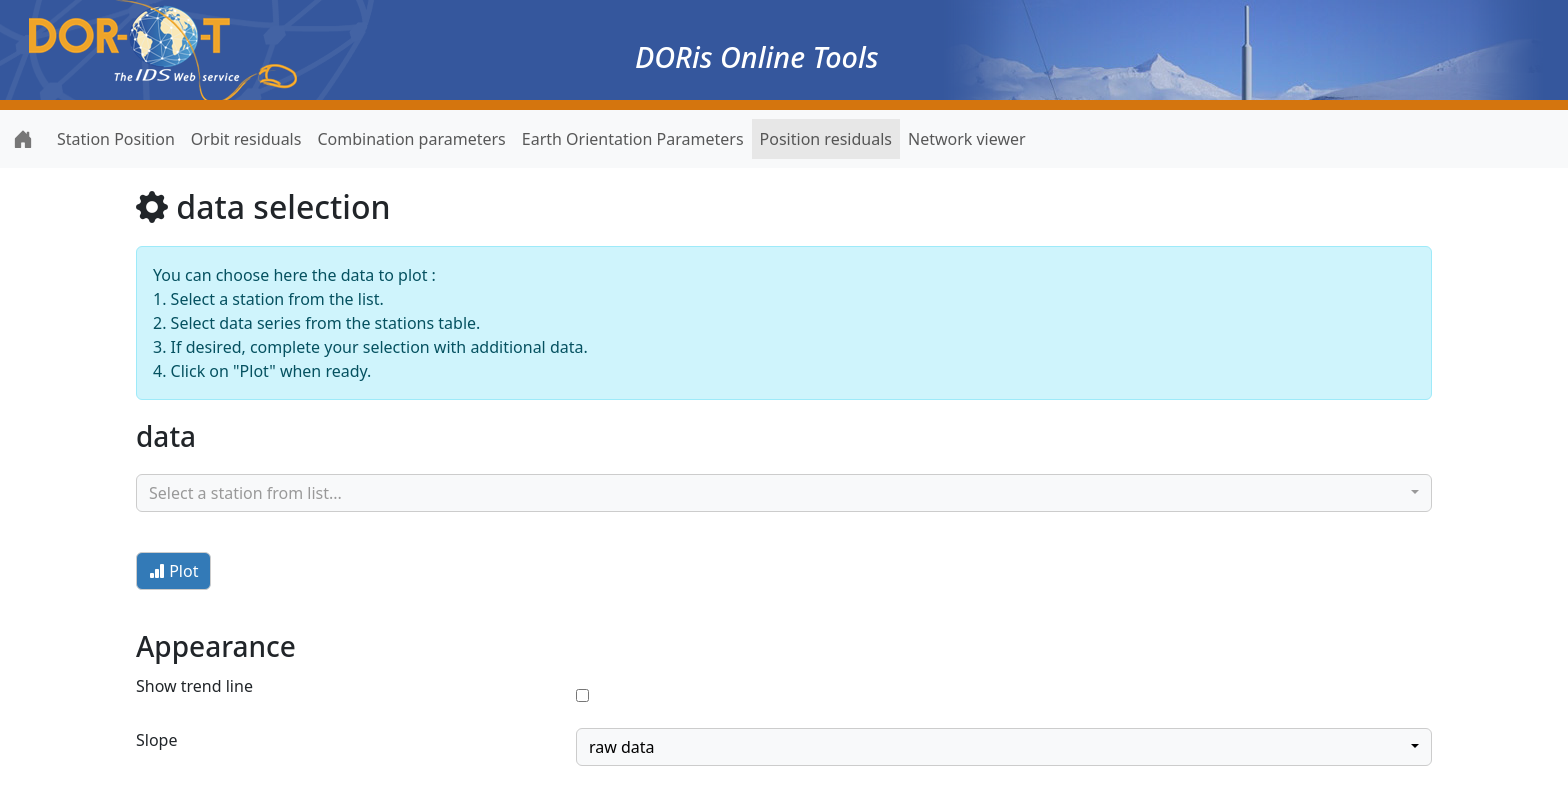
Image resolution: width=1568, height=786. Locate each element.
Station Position (116, 139)
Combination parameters (411, 139)
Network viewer (967, 139)
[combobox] (784, 493)
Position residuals (826, 139)
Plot (173, 571)
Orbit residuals (246, 139)
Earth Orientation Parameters (633, 139)
